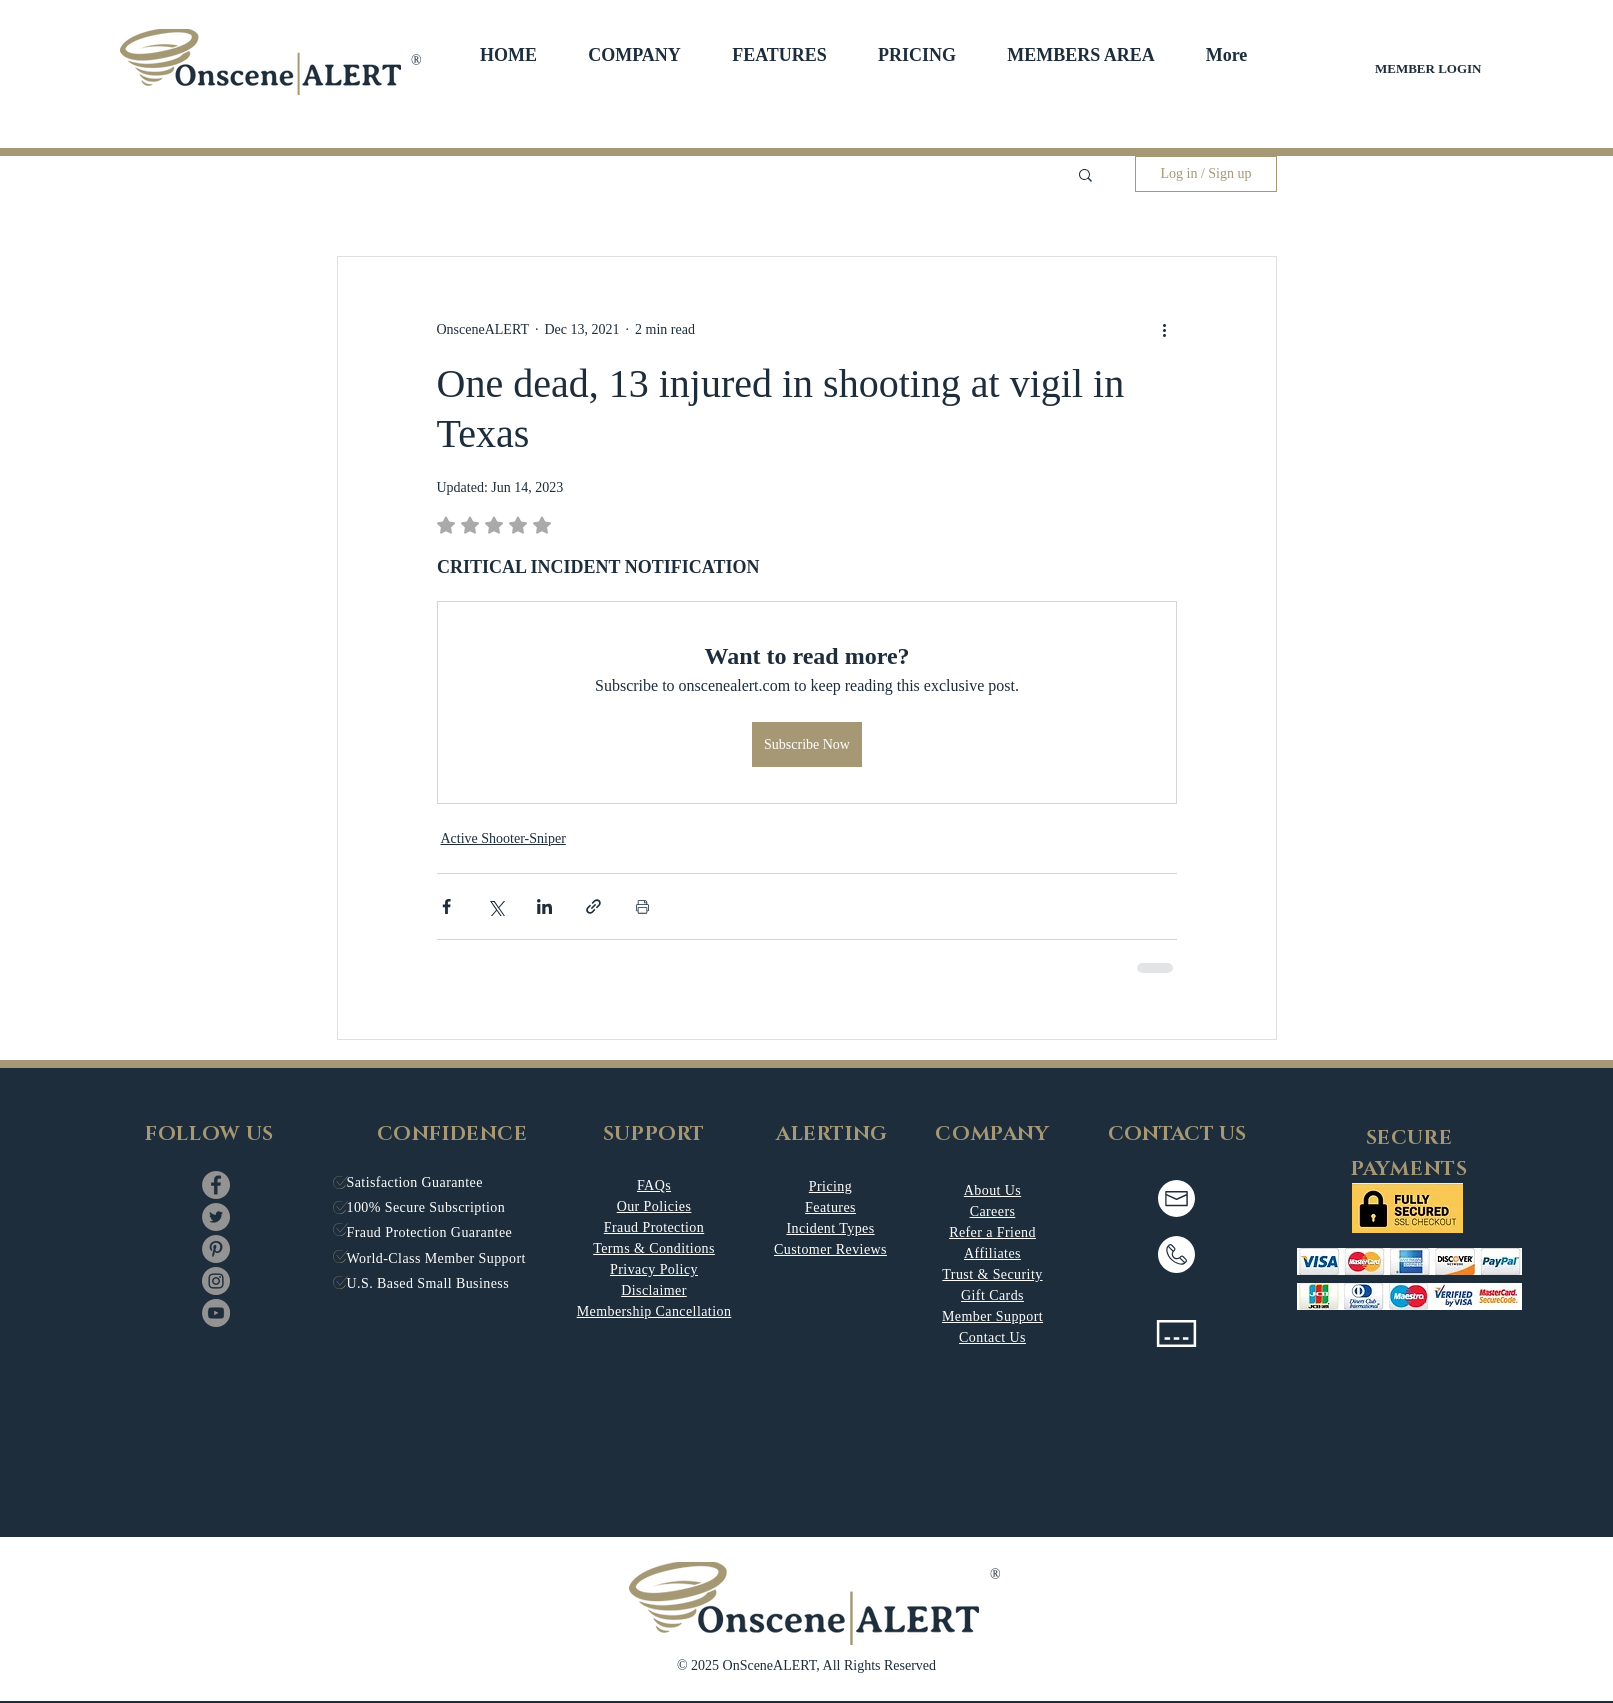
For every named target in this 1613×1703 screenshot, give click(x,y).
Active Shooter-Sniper (503, 838)
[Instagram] (216, 1281)
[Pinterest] (216, 1249)
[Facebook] (216, 1185)
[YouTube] (216, 1313)
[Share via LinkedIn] (544, 906)
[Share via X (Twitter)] (495, 906)
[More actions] (1165, 329)
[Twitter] (216, 1217)
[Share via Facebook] (446, 906)
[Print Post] (642, 906)
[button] (635, 55)
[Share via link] (593, 906)
